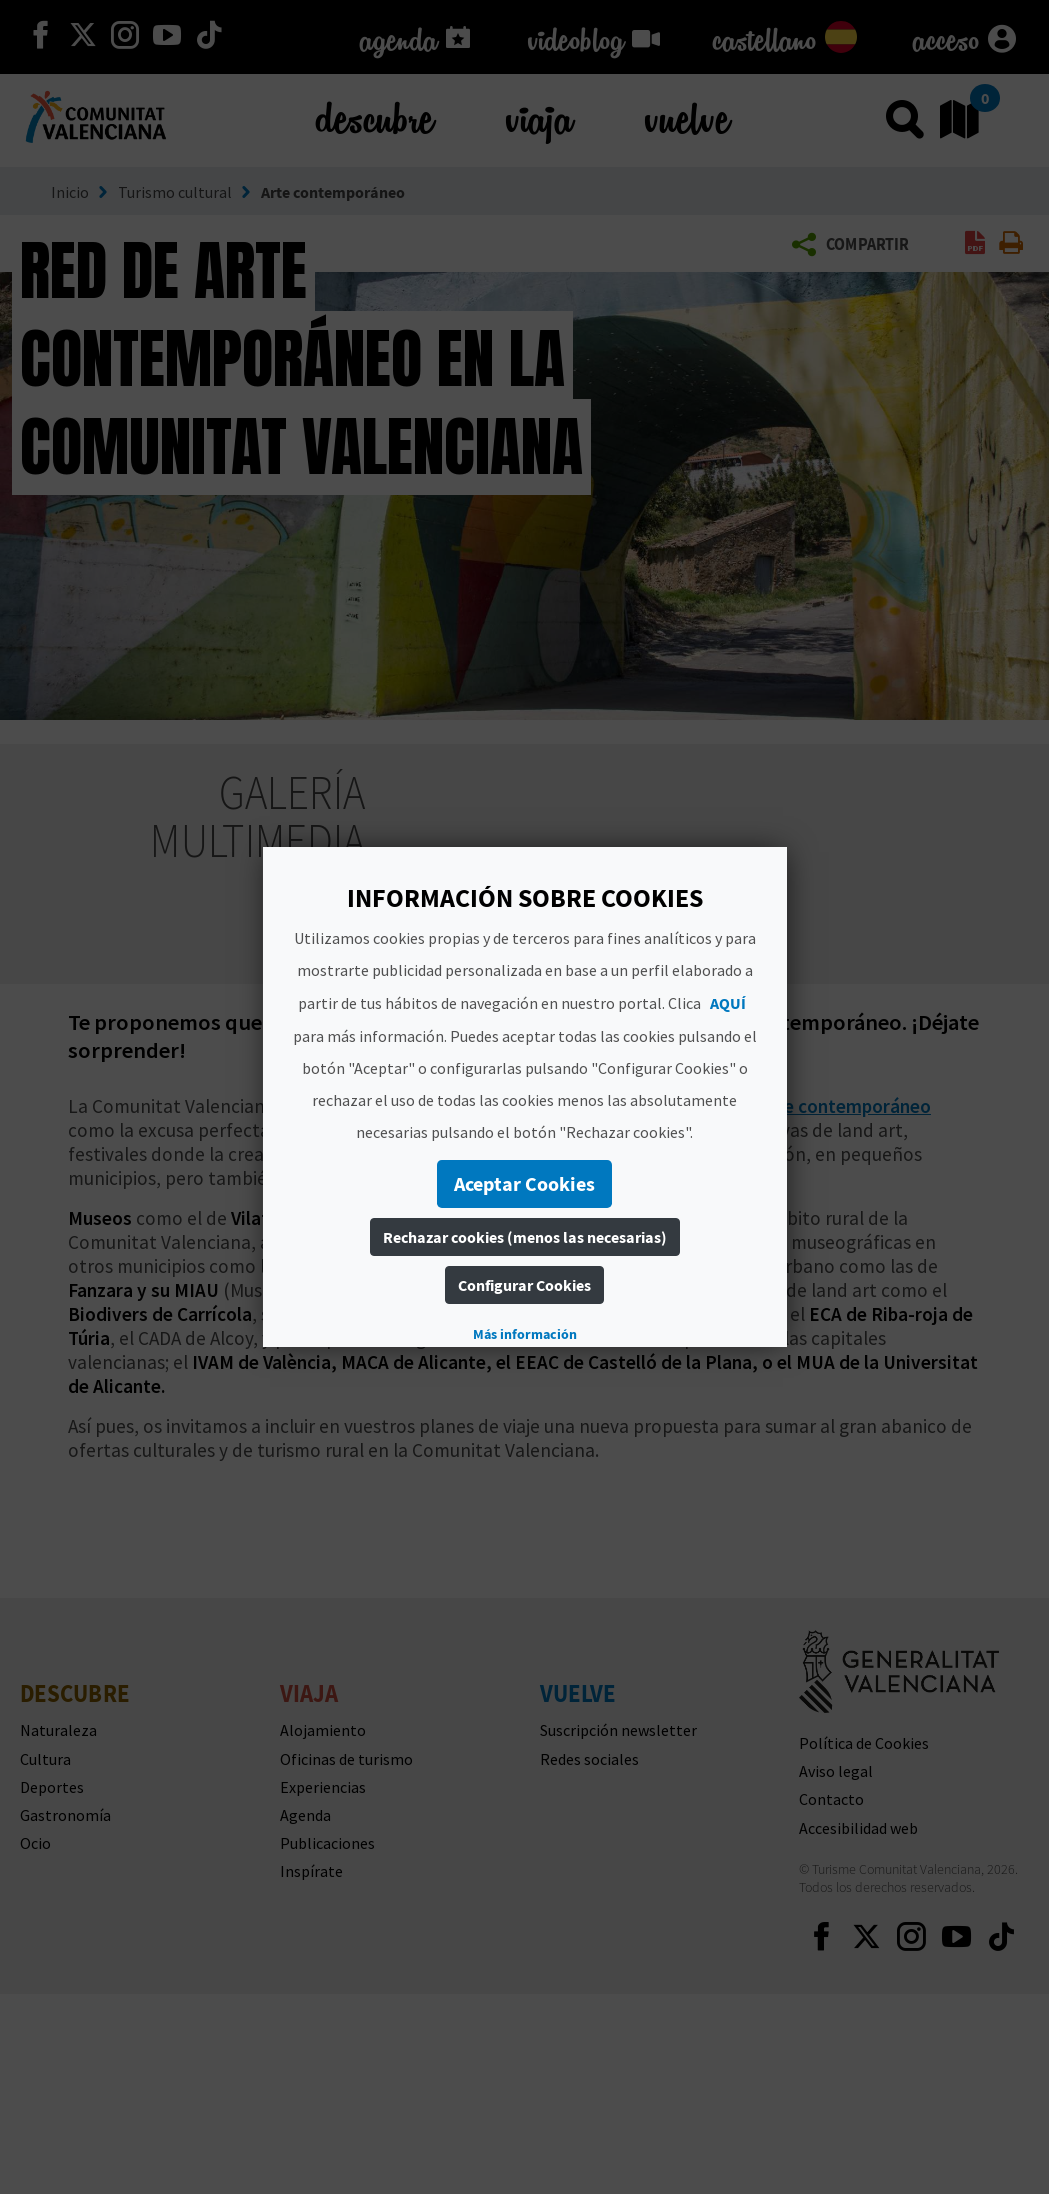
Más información (525, 1334)
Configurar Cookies (524, 1285)
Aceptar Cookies (524, 1183)
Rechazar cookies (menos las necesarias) (525, 1237)
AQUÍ (728, 1003)
